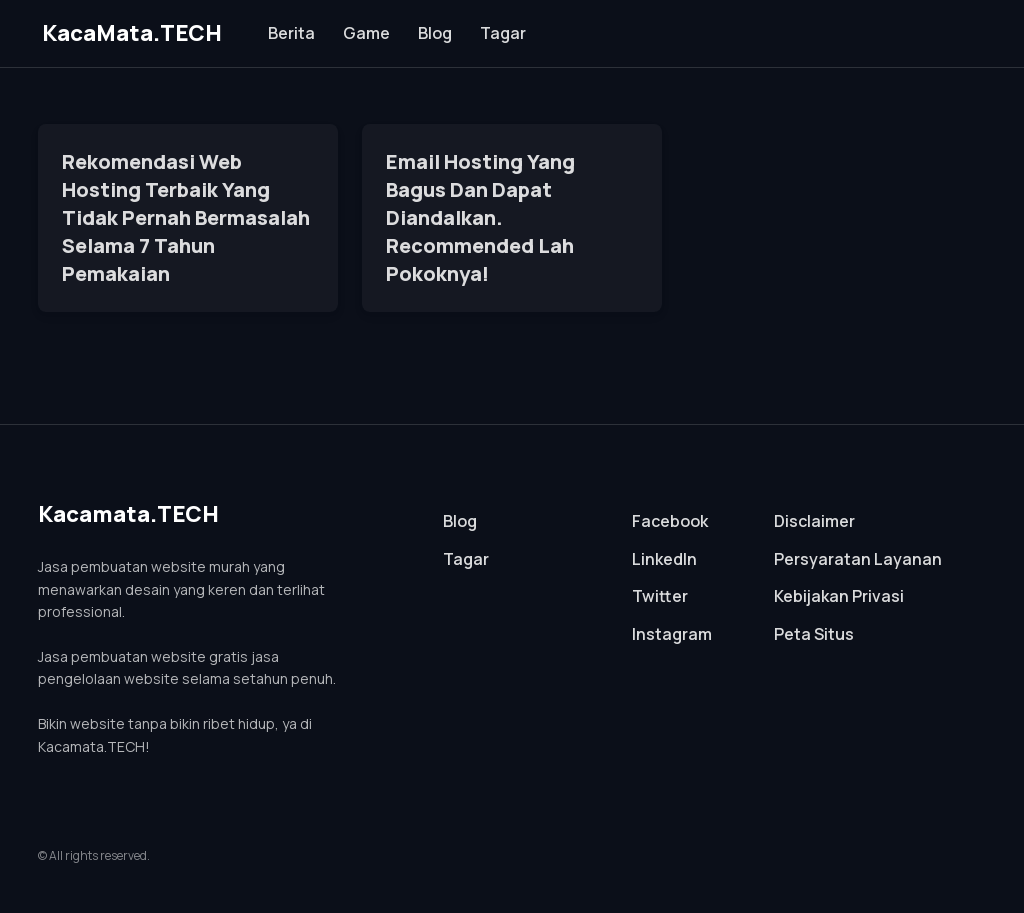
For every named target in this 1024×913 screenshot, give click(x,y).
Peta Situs (814, 634)
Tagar (503, 33)
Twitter (660, 596)
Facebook (670, 521)
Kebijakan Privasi (839, 596)
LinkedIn (664, 559)
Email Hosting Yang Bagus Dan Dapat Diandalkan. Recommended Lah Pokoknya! (480, 217)
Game (366, 33)
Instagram (672, 634)
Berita (291, 33)
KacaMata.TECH (132, 33)
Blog (435, 33)
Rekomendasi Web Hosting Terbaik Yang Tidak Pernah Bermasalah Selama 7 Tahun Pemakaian (186, 217)
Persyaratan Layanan (858, 559)
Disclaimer (814, 521)
